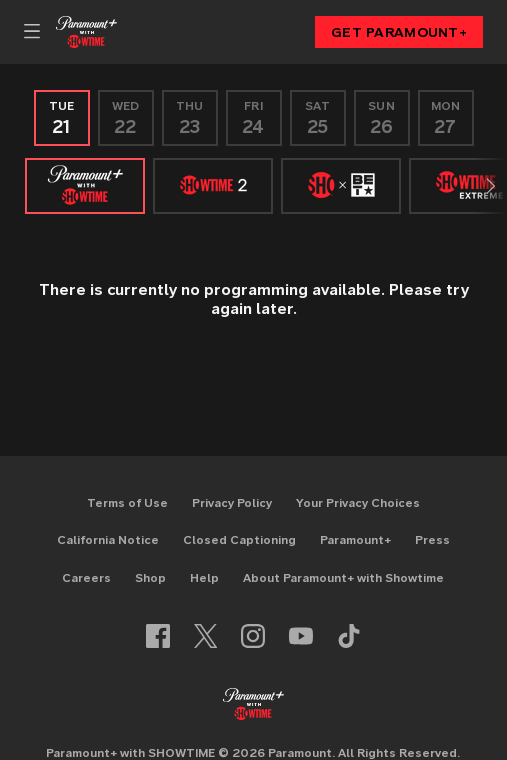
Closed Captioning (239, 539)
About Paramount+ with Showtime (343, 577)
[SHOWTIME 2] (213, 186)
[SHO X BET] (341, 186)
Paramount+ (355, 539)
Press (432, 539)
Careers (86, 577)
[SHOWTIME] (85, 186)
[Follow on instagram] (253, 636)
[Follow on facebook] (158, 636)
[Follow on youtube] (301, 636)
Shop (150, 577)
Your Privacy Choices (358, 502)
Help (204, 577)
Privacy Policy (232, 502)
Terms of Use (127, 502)
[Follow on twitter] (205, 636)
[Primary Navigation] (32, 32)
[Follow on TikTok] (349, 636)
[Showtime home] (86, 32)
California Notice (108, 539)
